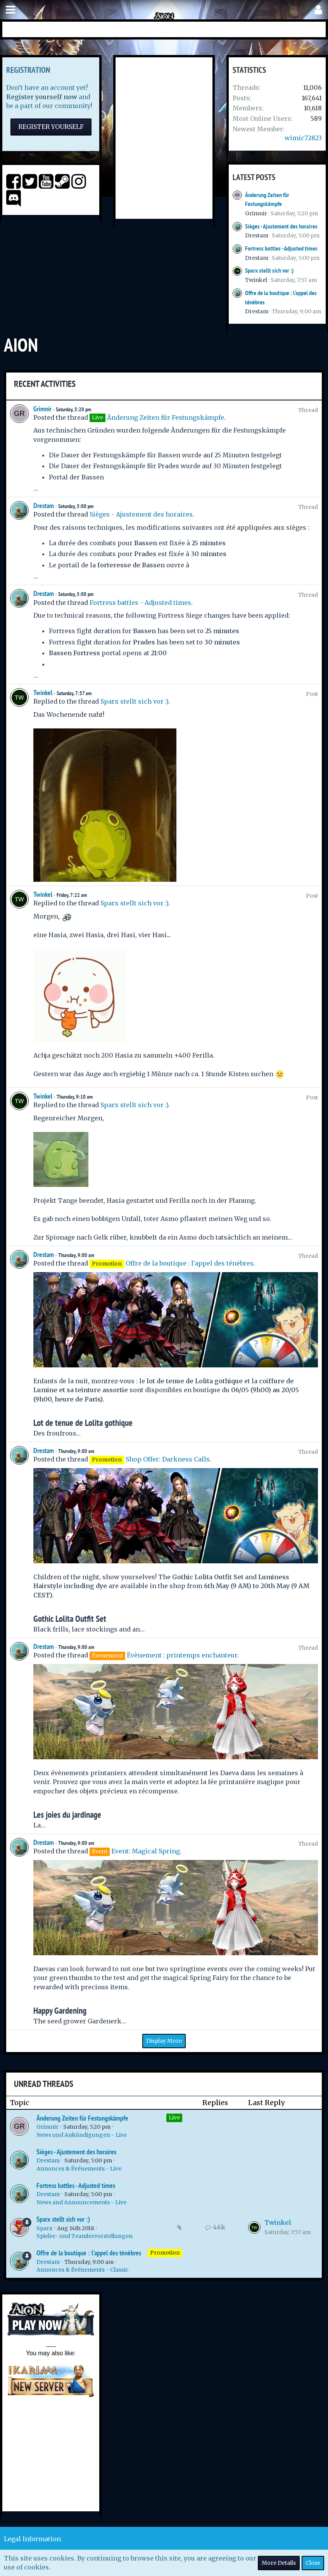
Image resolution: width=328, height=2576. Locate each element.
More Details (279, 2562)
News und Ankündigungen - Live (81, 2134)
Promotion (165, 2252)
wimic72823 (303, 138)
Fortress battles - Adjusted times (281, 248)
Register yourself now (41, 97)
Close (313, 2562)
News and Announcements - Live (81, 2202)
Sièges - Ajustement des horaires (281, 226)
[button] (10, 9)
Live (174, 2117)
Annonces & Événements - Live (78, 2168)
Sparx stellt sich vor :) (269, 270)
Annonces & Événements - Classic (82, 2269)
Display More (164, 2040)
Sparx (44, 2228)
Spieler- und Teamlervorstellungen (84, 2236)
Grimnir (256, 213)
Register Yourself (51, 127)
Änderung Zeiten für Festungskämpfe (165, 417)
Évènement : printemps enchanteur (182, 1655)
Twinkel (256, 279)
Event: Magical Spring (145, 1851)
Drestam (256, 235)
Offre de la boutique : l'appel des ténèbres (190, 1263)
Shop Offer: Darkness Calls (168, 1459)
